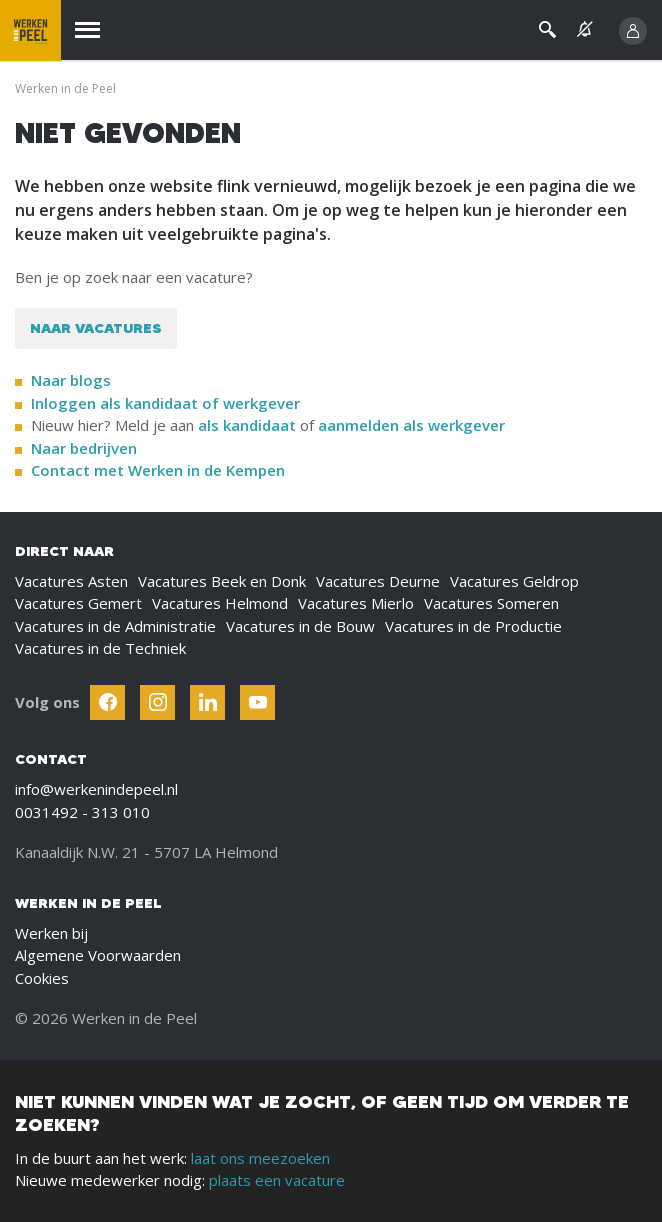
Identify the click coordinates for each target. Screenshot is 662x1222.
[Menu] (87, 30)
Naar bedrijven (86, 448)
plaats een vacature (277, 1180)
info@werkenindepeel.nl (96, 789)
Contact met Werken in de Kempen (158, 470)
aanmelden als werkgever (411, 425)
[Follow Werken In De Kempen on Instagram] (157, 702)
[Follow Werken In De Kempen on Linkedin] (207, 702)
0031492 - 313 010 (82, 812)
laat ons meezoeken (260, 1158)
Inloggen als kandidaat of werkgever (165, 403)
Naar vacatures (96, 328)
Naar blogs (71, 380)
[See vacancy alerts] (585, 29)
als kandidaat (247, 425)
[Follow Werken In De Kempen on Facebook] (107, 702)
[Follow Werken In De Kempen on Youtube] (257, 702)
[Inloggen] (633, 31)
